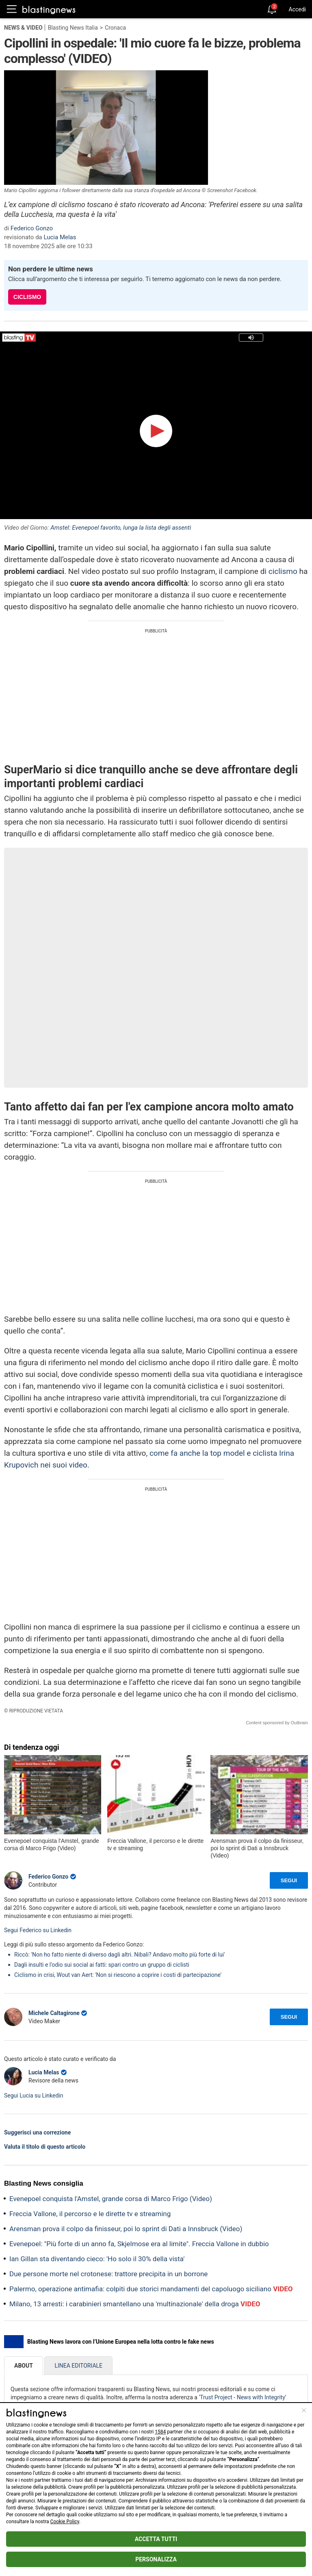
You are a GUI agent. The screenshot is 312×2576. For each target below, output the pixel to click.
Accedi (297, 9)
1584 (160, 2432)
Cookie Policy (64, 2521)
